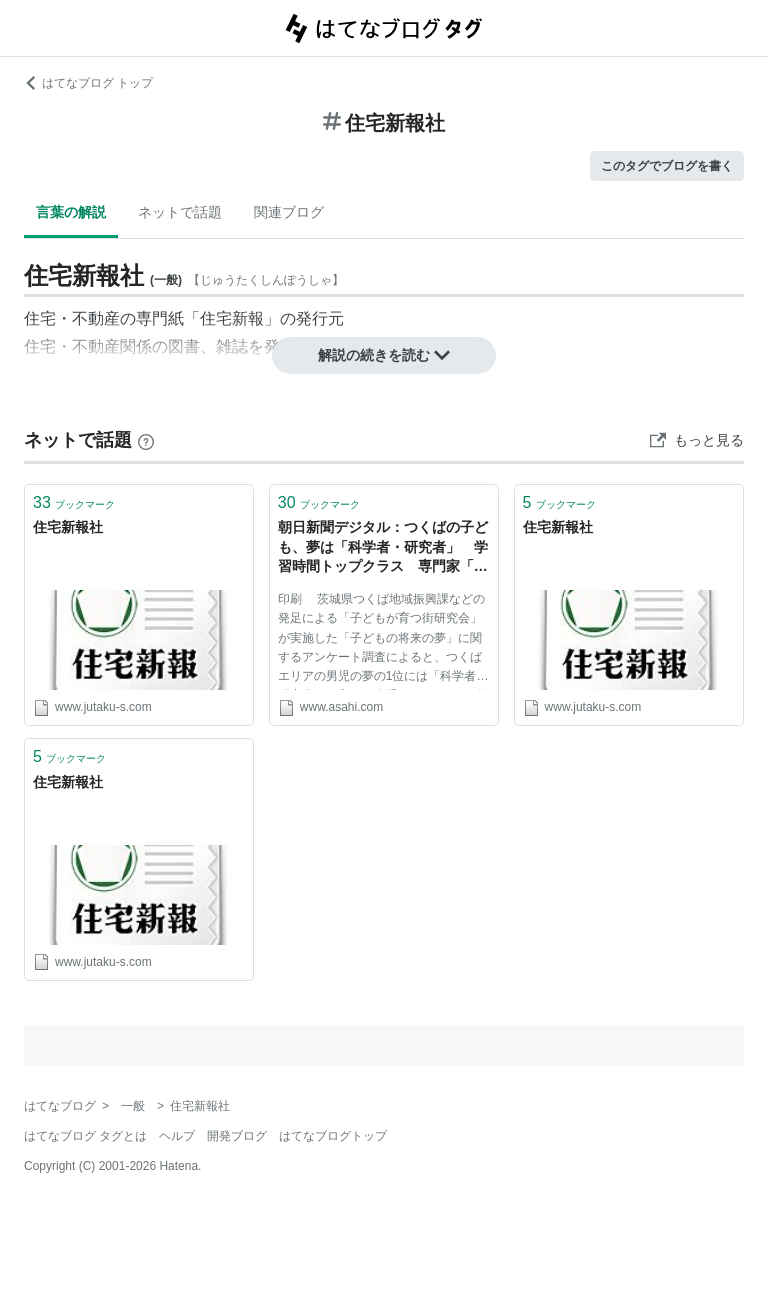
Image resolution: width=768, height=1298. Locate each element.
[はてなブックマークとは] (146, 440)
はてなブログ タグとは (85, 1136)
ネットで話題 (180, 212)
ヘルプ (177, 1136)
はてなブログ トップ (88, 83)
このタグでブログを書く (667, 166)
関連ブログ (289, 212)
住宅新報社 (68, 527)
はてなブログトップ (333, 1136)
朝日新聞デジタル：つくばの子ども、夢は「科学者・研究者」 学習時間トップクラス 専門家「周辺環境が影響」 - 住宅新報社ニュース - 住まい (383, 548)
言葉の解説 (71, 212)
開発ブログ (237, 1136)
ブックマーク (74, 502)
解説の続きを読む (384, 355)
